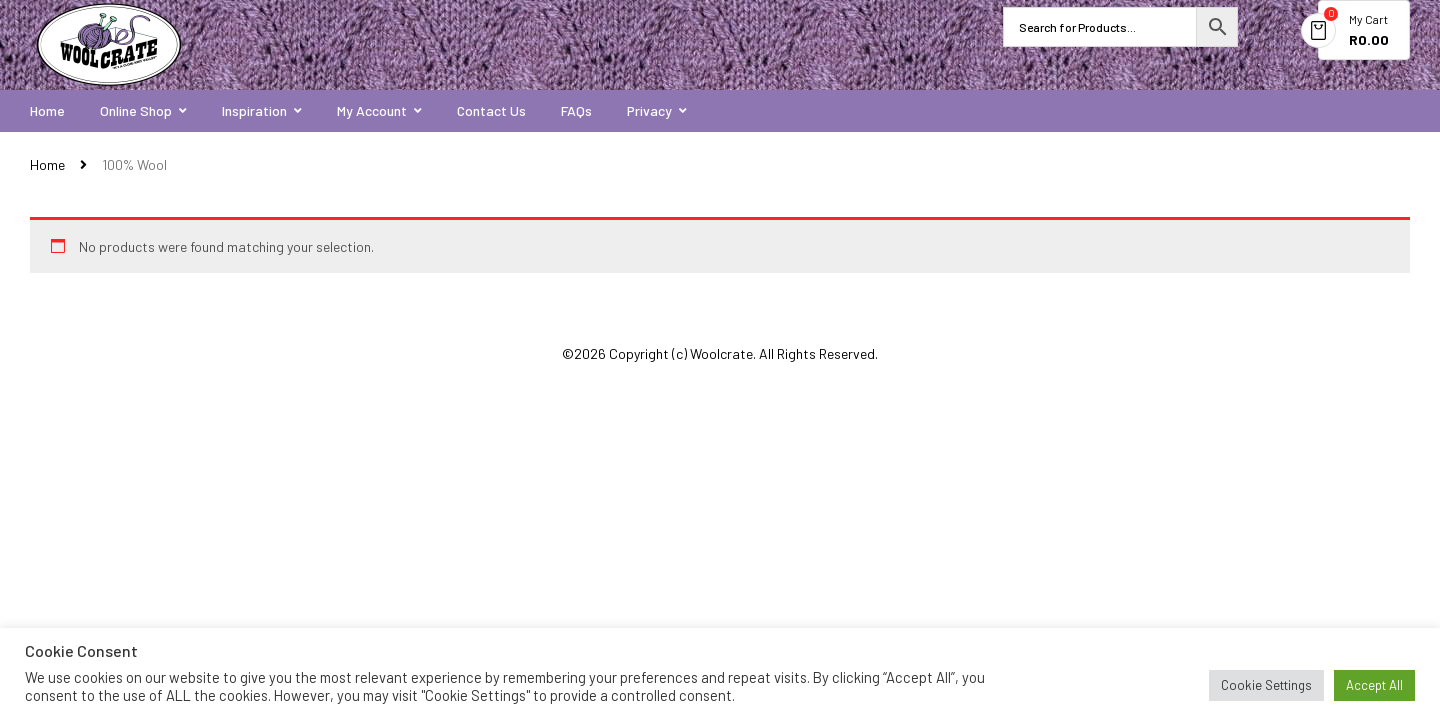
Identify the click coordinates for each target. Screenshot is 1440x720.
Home (47, 164)
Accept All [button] (1374, 685)
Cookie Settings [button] (1266, 685)
